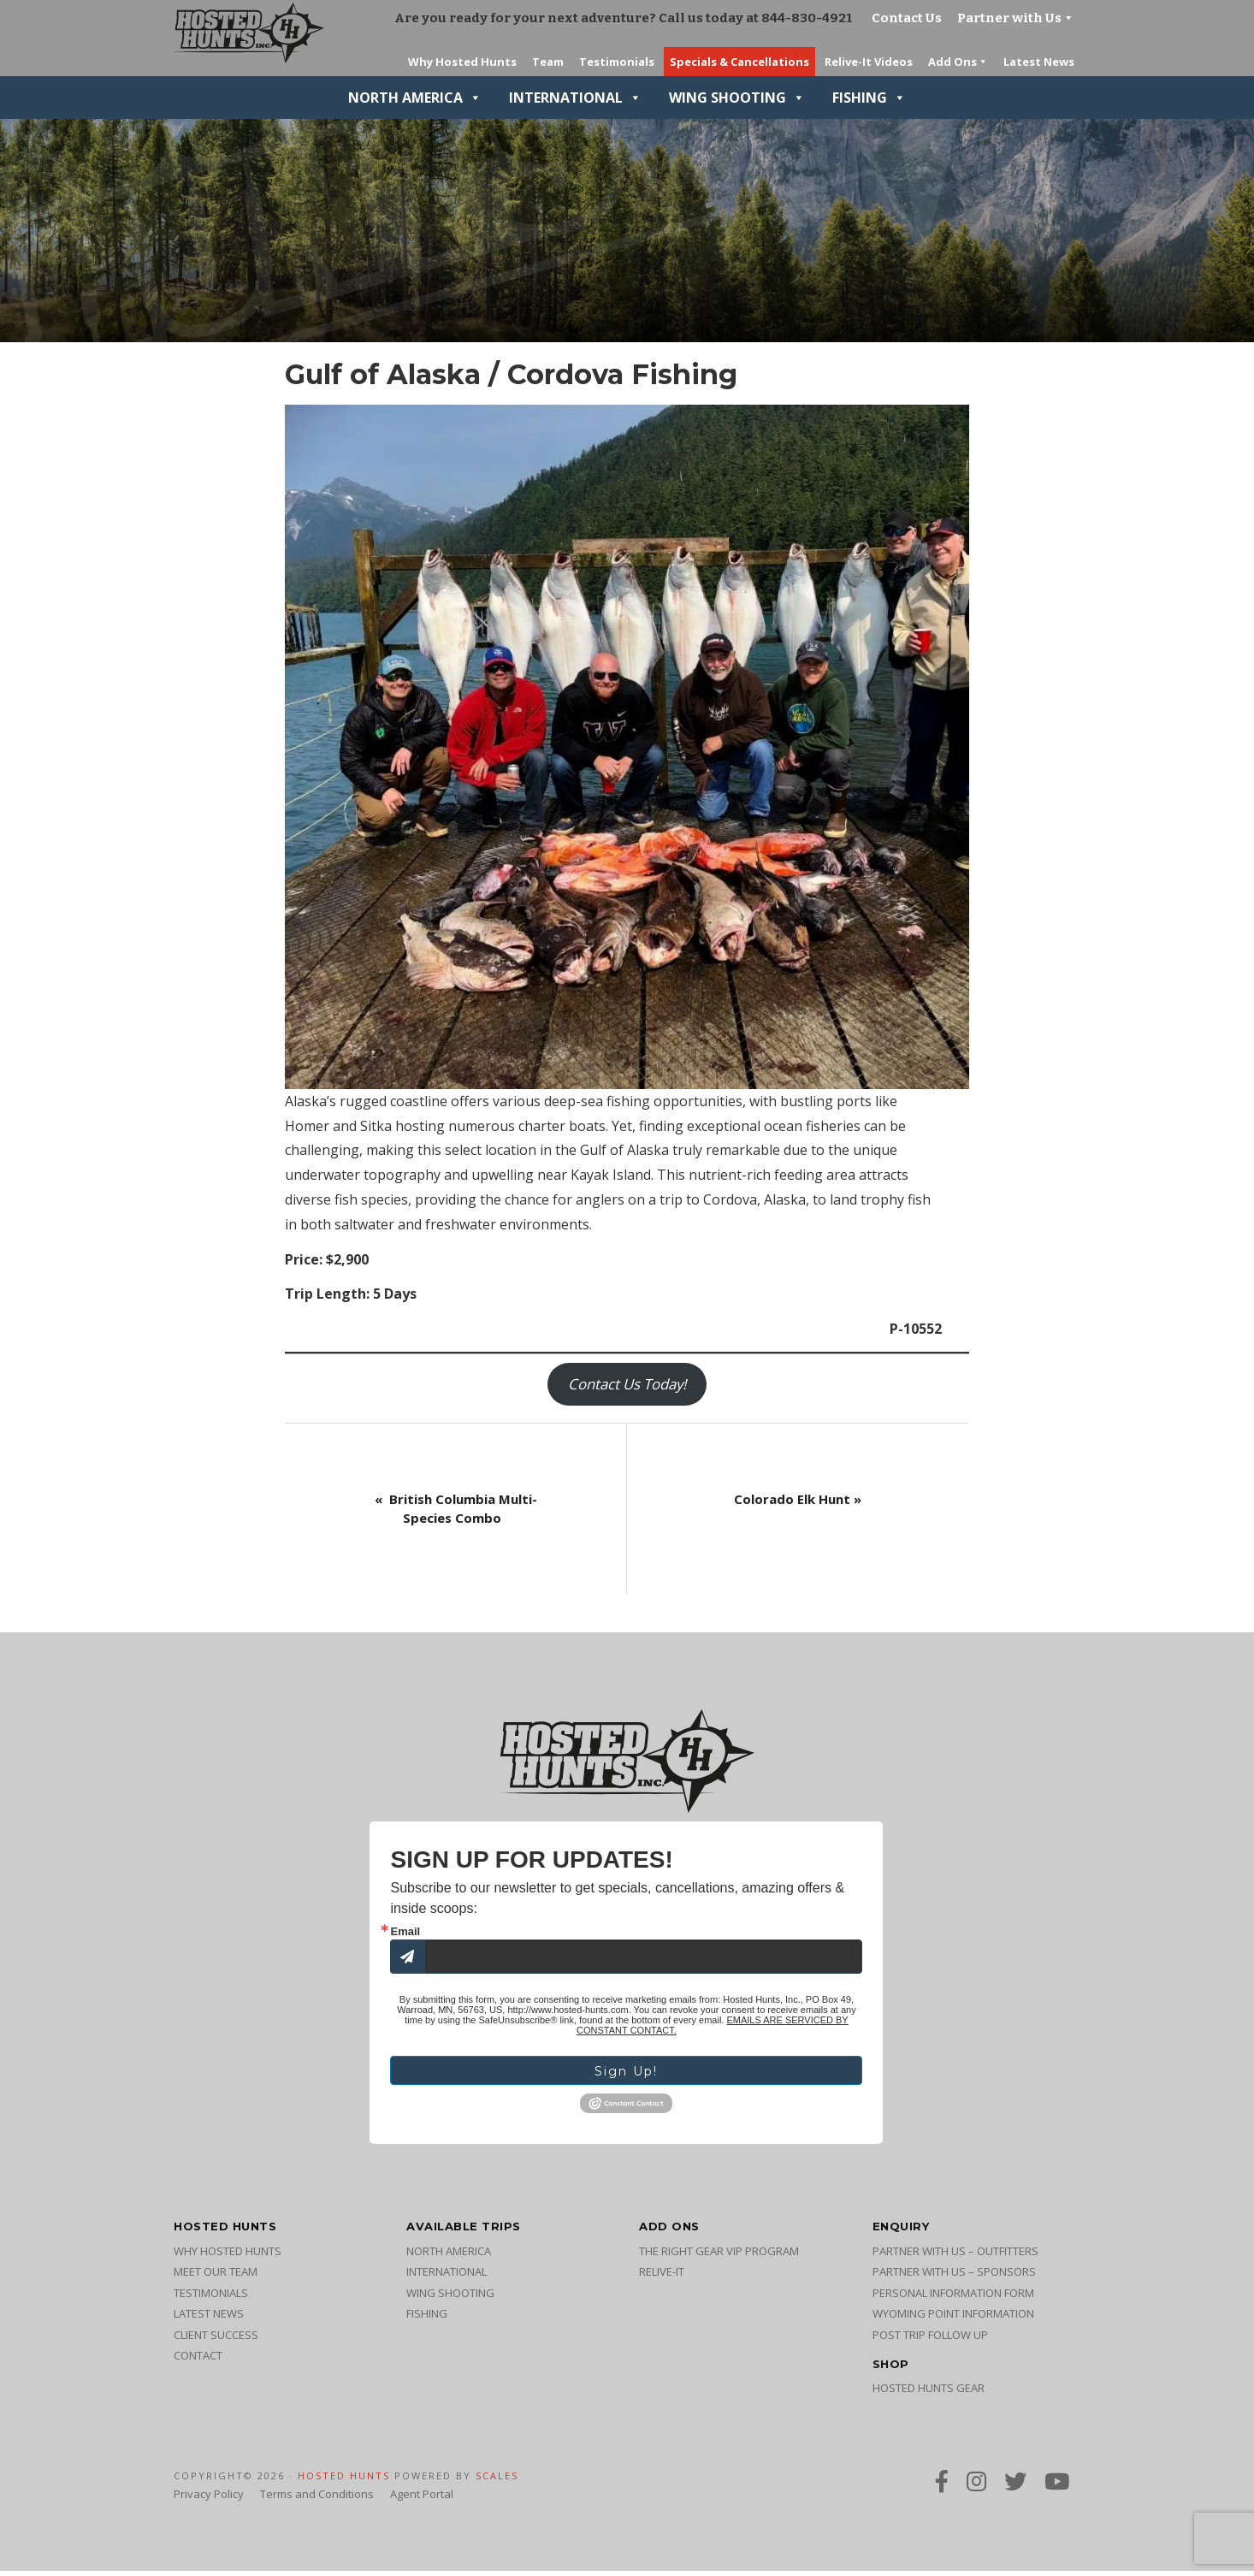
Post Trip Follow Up (930, 2340)
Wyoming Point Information (953, 2318)
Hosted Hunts (344, 2480)
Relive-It (661, 2276)
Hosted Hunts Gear (928, 2393)
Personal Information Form (953, 2298)
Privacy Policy (209, 2499)
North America (415, 97)
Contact (198, 2360)
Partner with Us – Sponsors (954, 2276)
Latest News (209, 2318)
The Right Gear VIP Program (719, 2256)
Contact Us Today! (627, 1384)
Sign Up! (626, 2074)
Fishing (869, 97)
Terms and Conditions (317, 2499)
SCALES (497, 2480)
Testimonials (211, 2298)
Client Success (216, 2340)
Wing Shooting (737, 97)
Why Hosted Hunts (227, 2256)
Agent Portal (421, 2499)
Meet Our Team (215, 2276)
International (575, 97)
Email (405, 1931)
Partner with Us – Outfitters (955, 2256)
